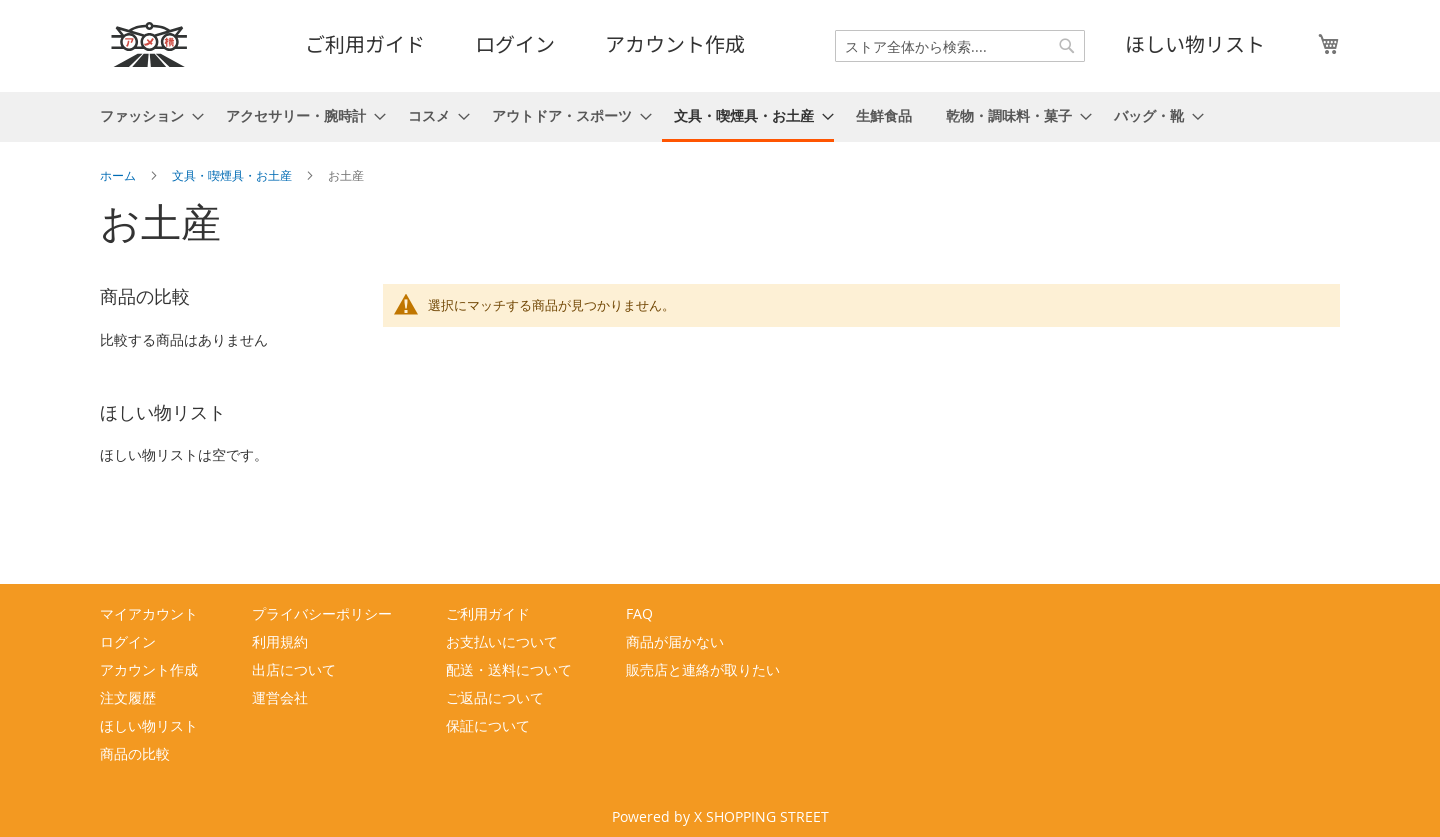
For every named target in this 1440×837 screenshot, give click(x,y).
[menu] (720, 117)
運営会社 (280, 697)
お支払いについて (502, 641)
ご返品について (495, 697)
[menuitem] (146, 115)
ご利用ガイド (365, 43)
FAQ (639, 613)
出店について (294, 669)
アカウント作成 (675, 43)
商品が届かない (675, 641)
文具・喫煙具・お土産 (233, 175)
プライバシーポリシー (322, 613)
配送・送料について (509, 669)
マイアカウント (149, 613)
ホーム (119, 175)
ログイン (515, 43)
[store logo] (150, 44)
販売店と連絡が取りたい (703, 669)
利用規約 (280, 641)
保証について (488, 725)
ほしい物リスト (1195, 43)
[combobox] (960, 46)
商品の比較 (135, 753)
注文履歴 (128, 697)
